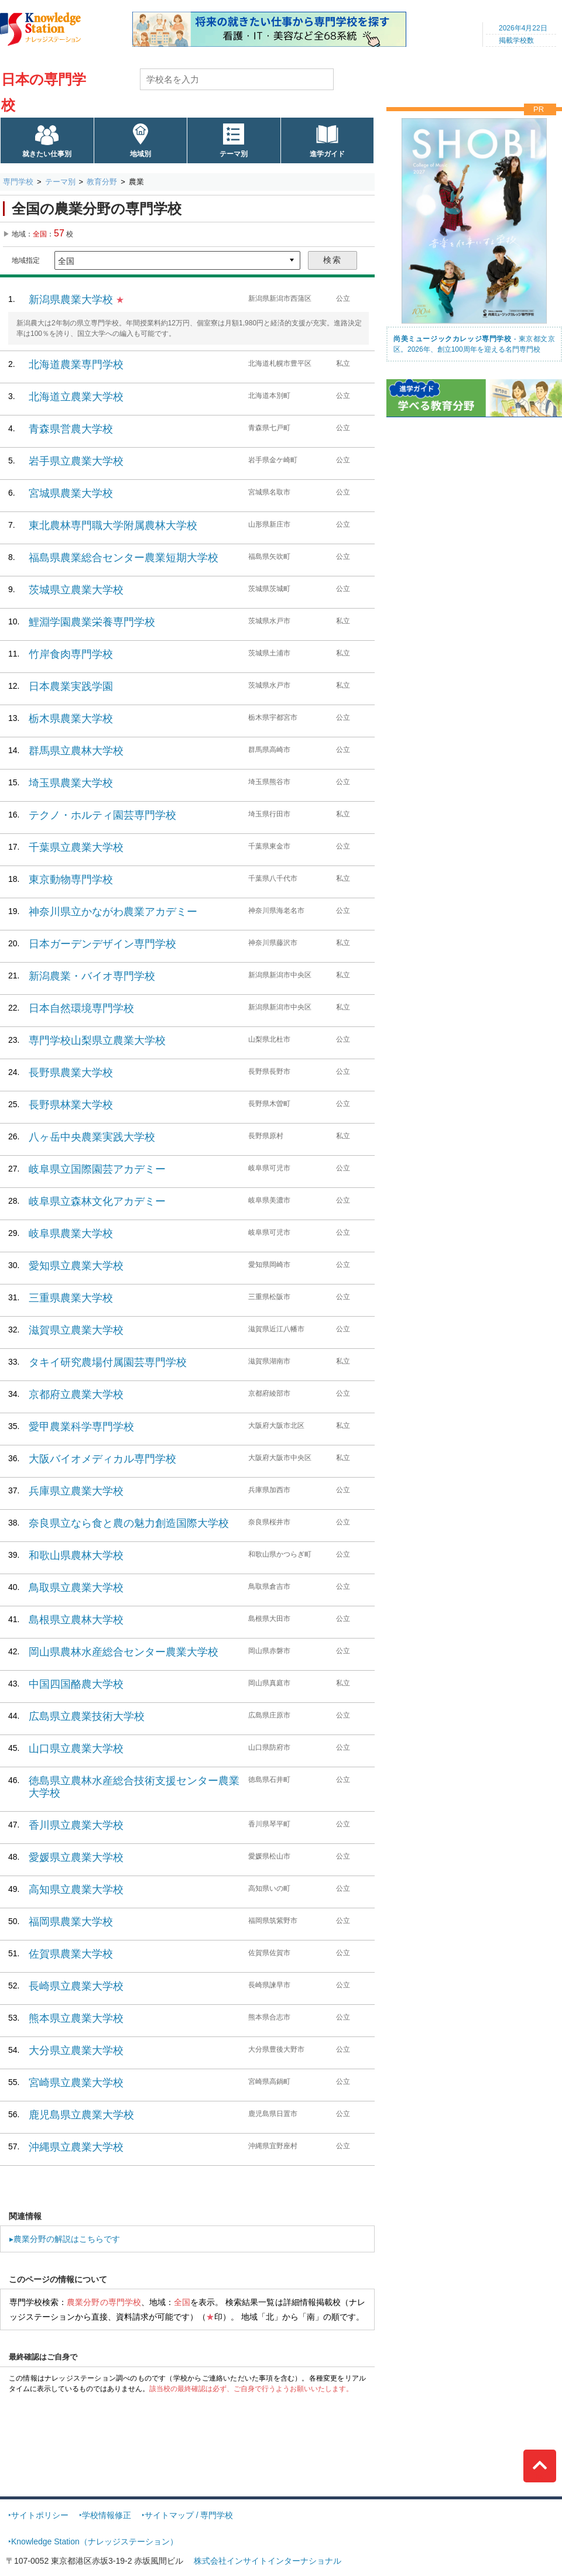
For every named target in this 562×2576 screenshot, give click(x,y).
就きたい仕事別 (46, 154)
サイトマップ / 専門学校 (189, 2515)
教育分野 (102, 181)
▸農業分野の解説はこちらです (64, 2239)
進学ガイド (327, 154)
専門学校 (18, 181)
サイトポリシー (39, 2515)
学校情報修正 (106, 2515)
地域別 (140, 154)
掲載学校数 (516, 40)
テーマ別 (234, 154)
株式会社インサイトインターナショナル (267, 2560)
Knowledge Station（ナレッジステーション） (94, 2541)
